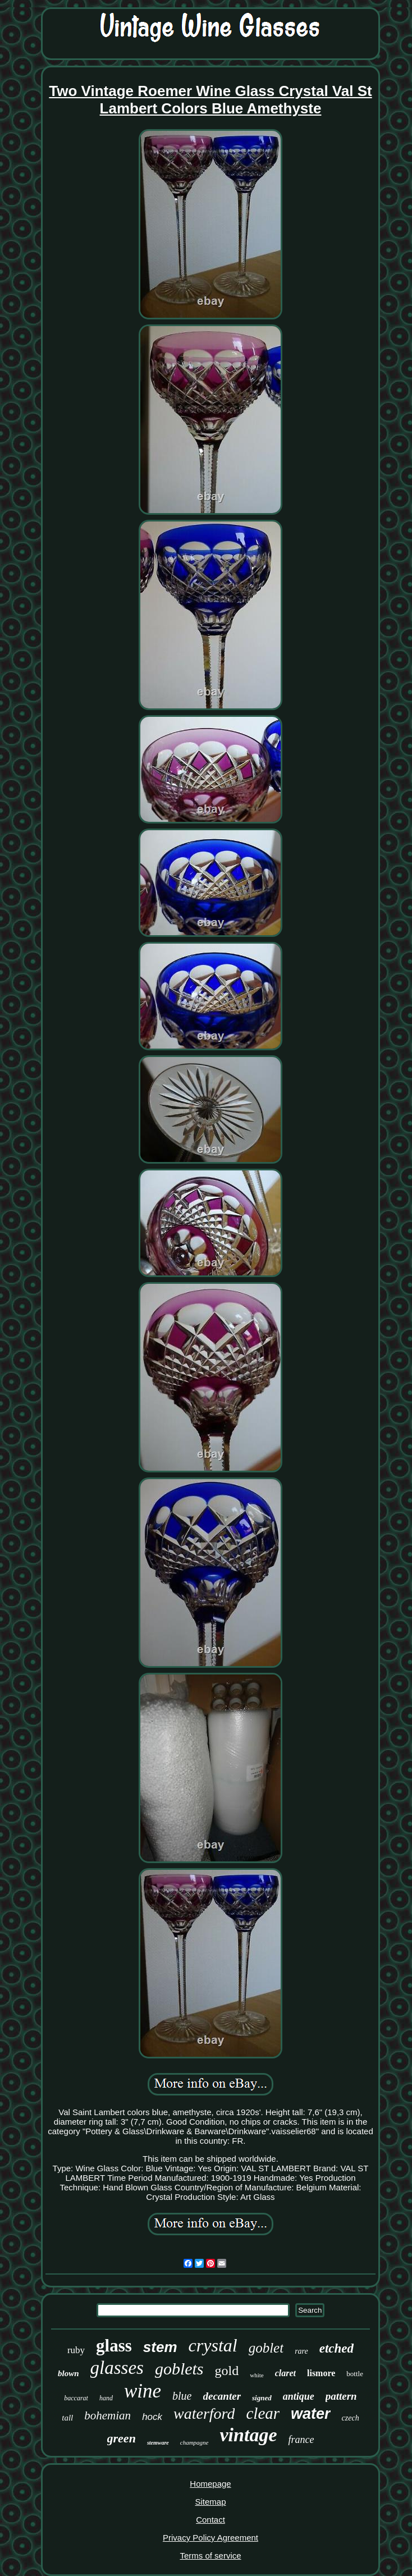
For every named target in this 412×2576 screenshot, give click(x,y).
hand (106, 2398)
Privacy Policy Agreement (210, 2537)
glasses (117, 2368)
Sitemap (210, 2501)
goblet (266, 2347)
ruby (76, 2350)
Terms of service (210, 2555)
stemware (158, 2443)
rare (301, 2351)
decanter (222, 2396)
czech (350, 2418)
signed (262, 2398)
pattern (341, 2396)
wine (142, 2391)
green (121, 2438)
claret (285, 2373)
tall (67, 2417)
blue (181, 2396)
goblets (179, 2368)
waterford (204, 2413)
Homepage (210, 2483)
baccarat (76, 2398)
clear (263, 2413)
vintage (248, 2434)
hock (152, 2417)
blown (68, 2373)
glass (114, 2345)
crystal (213, 2345)
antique (298, 2396)
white (256, 2375)
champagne (194, 2442)
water (311, 2413)
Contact (210, 2519)
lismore (321, 2373)
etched (336, 2348)
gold (227, 2370)
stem (160, 2347)
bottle (354, 2373)
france (301, 2439)
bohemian (107, 2415)
